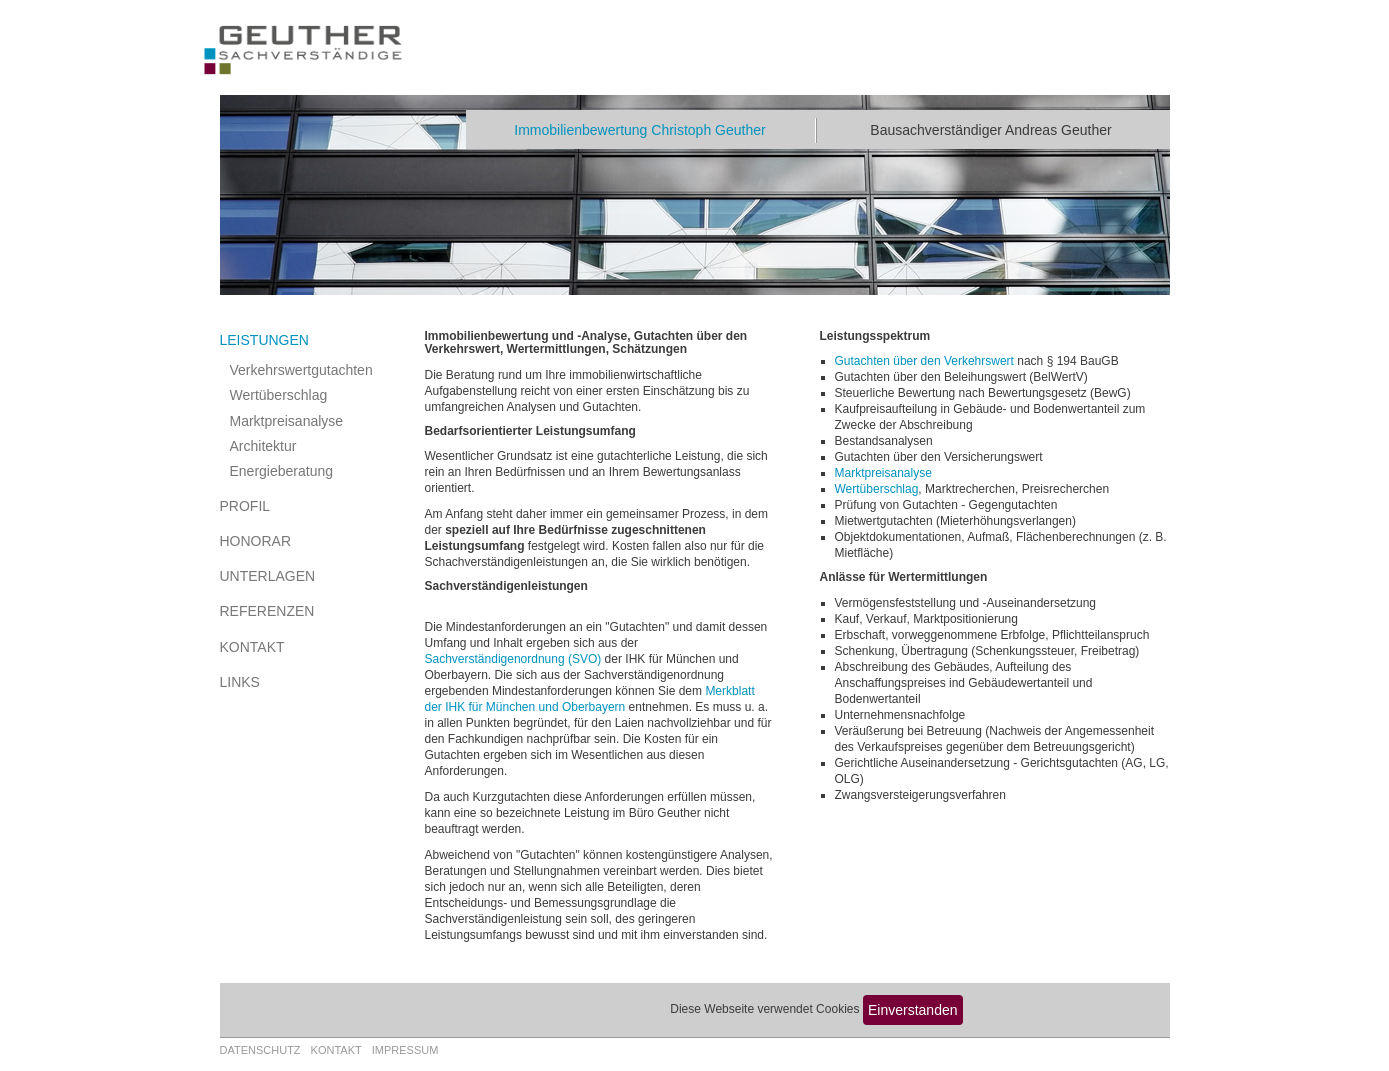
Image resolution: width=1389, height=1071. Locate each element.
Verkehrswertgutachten (301, 370)
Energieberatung (282, 471)
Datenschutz (260, 1050)
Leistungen (264, 340)
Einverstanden (913, 1010)
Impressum (405, 1050)
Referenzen (267, 611)
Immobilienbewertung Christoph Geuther (639, 130)
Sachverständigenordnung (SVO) (513, 659)
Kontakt (252, 647)
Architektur (263, 446)
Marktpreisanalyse (287, 421)
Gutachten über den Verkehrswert (924, 361)
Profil (245, 506)
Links (240, 682)
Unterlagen (268, 576)
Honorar (256, 541)
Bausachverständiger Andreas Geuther (990, 130)
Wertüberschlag (279, 395)
